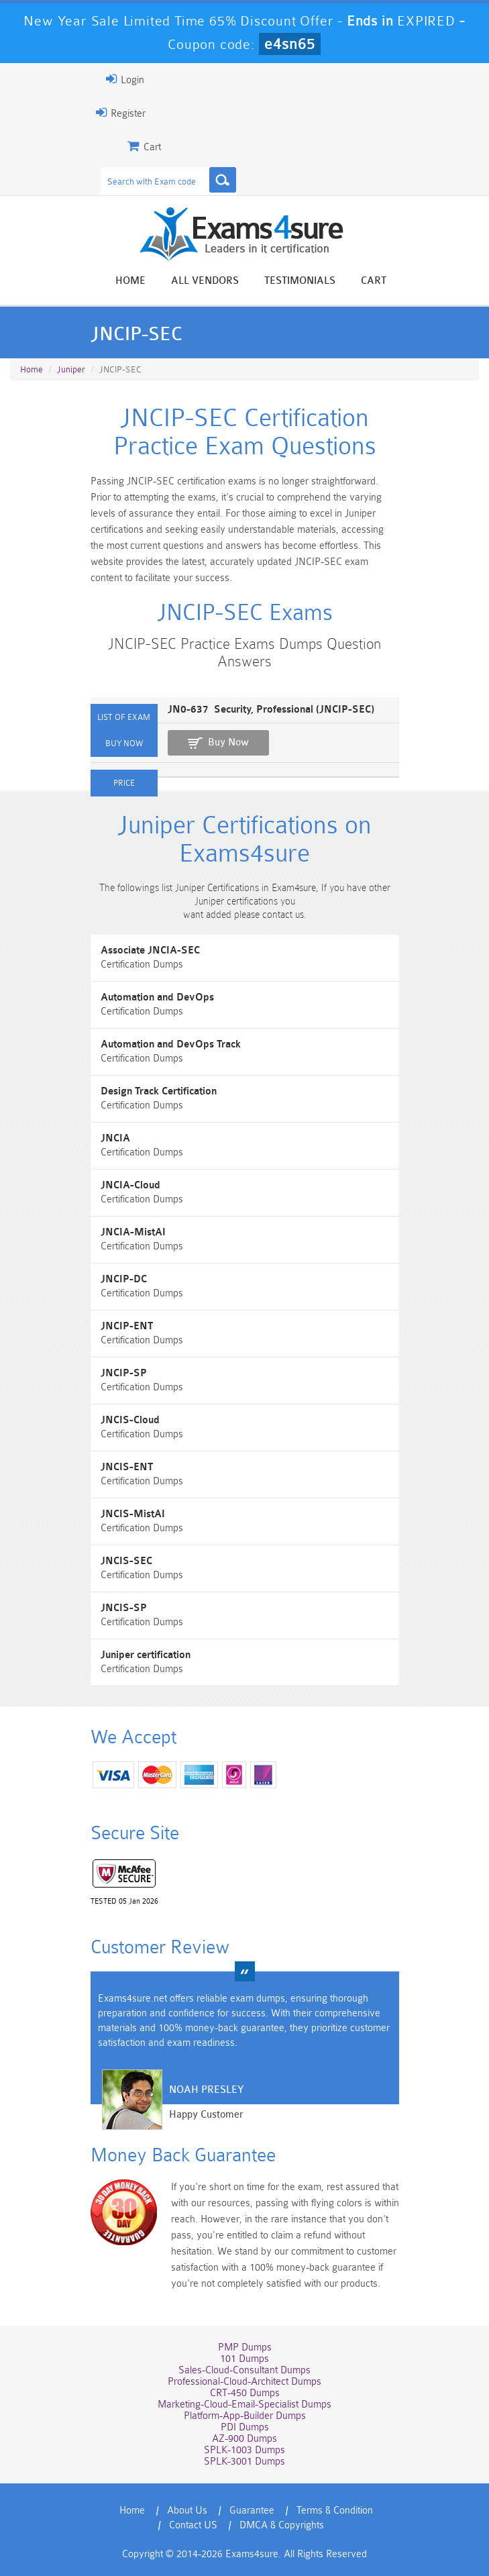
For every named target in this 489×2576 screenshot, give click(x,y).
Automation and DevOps (157, 997)
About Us (187, 2510)
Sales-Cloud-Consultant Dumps (244, 2370)
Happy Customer (206, 2114)
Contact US (193, 2525)
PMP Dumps (245, 2347)
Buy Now (228, 742)
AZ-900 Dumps (244, 2438)
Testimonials (299, 281)
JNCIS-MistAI (133, 1514)
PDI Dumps (245, 2427)
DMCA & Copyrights (281, 2525)
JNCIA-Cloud (130, 1185)
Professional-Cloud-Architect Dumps (244, 2381)
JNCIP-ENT (127, 1326)
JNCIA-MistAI (133, 1232)
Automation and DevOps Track (171, 1044)
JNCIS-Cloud (130, 1420)
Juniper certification (146, 1655)
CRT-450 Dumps (245, 2393)
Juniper (71, 369)
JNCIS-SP (124, 1608)
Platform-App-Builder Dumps (245, 2416)
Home (130, 281)
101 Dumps (244, 2359)
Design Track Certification (159, 1091)
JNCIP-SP (124, 1373)
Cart (373, 281)
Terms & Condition (334, 2510)
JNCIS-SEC (126, 1561)
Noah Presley (206, 2090)
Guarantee (251, 2510)
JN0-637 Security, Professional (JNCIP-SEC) (271, 709)
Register (121, 112)
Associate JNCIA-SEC (150, 950)
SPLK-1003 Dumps (244, 2450)
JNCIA (115, 1138)
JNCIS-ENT (127, 1467)
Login (125, 79)
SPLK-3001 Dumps (244, 2461)
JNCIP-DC (124, 1279)
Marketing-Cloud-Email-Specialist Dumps (244, 2404)
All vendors (205, 281)
